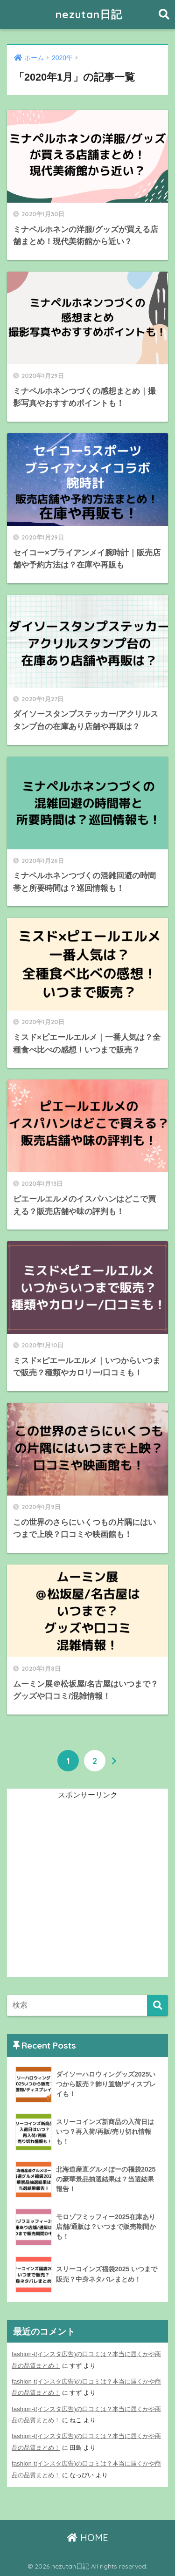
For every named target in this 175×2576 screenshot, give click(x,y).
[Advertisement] (87, 1889)
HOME (87, 2537)
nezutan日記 (89, 14)
